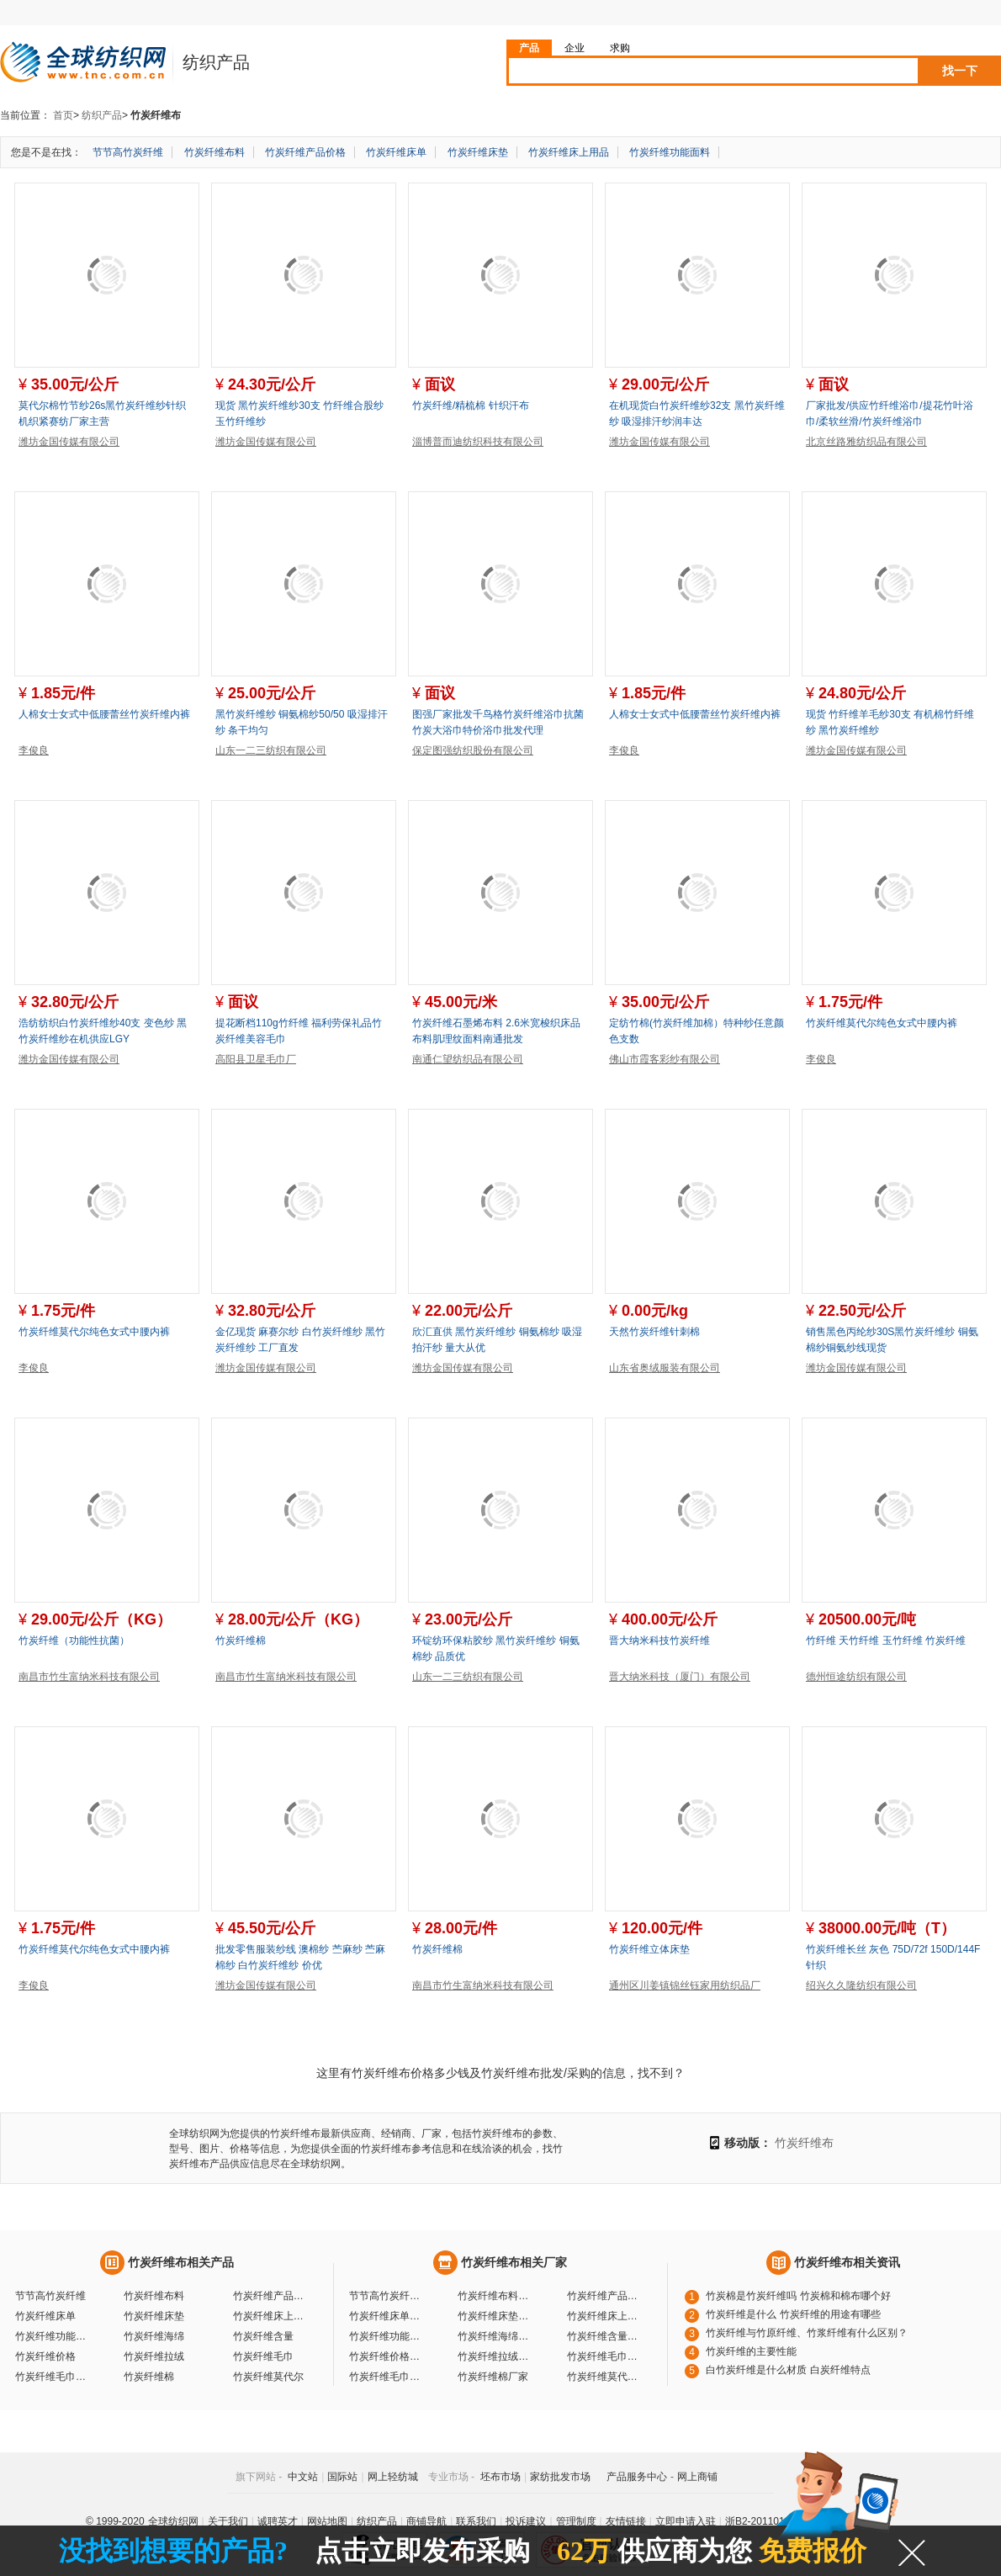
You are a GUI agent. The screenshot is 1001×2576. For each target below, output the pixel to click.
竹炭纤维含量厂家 (605, 2336)
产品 (529, 48)
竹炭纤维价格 (45, 2356)
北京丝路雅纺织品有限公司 (866, 442)
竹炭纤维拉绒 (154, 2356)
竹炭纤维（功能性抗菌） (74, 1640)
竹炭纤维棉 (240, 1640)
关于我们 (228, 2521)
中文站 (303, 2477)
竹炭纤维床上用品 (568, 152)
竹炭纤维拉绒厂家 (495, 2356)
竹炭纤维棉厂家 (493, 2377)
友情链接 (626, 2521)
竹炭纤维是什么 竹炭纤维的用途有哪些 (793, 2314)
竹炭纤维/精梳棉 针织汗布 (470, 405)
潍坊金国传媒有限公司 (69, 442)
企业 (574, 48)
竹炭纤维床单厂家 (387, 2316)
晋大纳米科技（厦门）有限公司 (679, 1677)
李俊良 (34, 750)
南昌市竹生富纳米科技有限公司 (89, 1677)
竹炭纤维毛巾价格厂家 (387, 2377)
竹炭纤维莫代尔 (268, 2377)
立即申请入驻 (685, 2521)
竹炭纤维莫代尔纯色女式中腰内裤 (881, 1023)
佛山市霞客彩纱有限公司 (664, 1059)
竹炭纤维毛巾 (263, 2356)
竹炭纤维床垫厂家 (495, 2316)
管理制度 (576, 2521)
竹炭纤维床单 (396, 152)
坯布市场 (500, 2477)
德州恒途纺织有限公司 (856, 1677)
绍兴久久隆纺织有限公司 (861, 1985)
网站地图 (327, 2521)
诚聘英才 (277, 2521)
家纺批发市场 (560, 2477)
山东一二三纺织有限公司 (270, 750)
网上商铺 (697, 2477)
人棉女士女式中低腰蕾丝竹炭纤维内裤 (104, 714)
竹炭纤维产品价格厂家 (605, 2296)
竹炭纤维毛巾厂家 (605, 2356)
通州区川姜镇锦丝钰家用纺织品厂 (684, 1985)
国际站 (342, 2477)
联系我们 (476, 2521)
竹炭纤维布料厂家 (495, 2296)
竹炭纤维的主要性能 (751, 2351)
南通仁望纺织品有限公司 (467, 1059)
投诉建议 (526, 2521)
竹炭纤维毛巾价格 (53, 2377)
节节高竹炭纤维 (128, 152)
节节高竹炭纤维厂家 (387, 2296)
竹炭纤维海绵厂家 (495, 2336)
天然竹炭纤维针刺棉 (654, 1332)
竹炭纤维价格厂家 (387, 2356)
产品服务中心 (636, 2477)
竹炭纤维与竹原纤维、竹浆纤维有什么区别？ (807, 2333)
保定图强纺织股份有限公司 (472, 750)
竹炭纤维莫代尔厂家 (605, 2377)
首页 (63, 115)
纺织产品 (102, 115)
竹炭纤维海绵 (154, 2336)
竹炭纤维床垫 (478, 152)
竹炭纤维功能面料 (669, 152)
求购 (620, 48)
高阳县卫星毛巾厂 (255, 1059)
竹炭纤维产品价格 (305, 152)
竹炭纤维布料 (214, 152)
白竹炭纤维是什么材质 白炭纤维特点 (788, 2370)
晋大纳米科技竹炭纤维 (659, 1640)
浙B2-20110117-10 (767, 2521)
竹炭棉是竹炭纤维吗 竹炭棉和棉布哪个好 (798, 2296)
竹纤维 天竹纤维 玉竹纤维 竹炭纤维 (886, 1640)
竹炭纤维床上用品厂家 (605, 2316)
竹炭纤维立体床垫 (649, 1949)
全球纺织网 (173, 2521)
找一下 (959, 70)
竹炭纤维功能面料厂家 (387, 2336)
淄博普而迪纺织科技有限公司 (477, 442)
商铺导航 (426, 2521)
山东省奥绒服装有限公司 (664, 1368)
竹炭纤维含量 (263, 2336)
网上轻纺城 (393, 2477)
